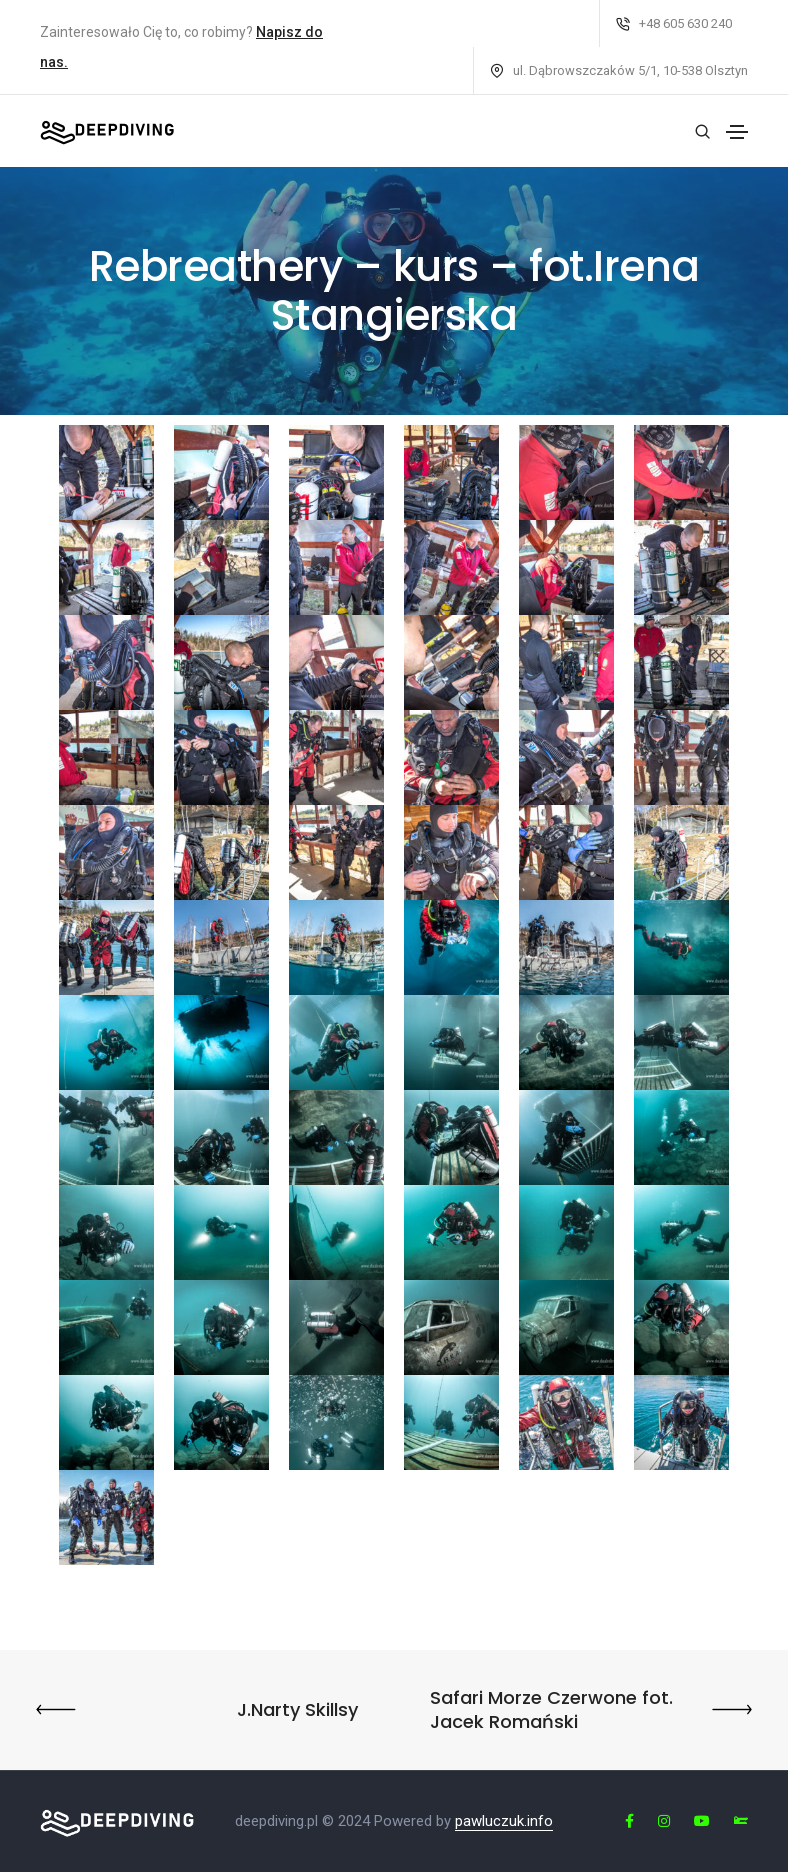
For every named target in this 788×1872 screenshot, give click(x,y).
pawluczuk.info (504, 1821)
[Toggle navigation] (737, 132)
